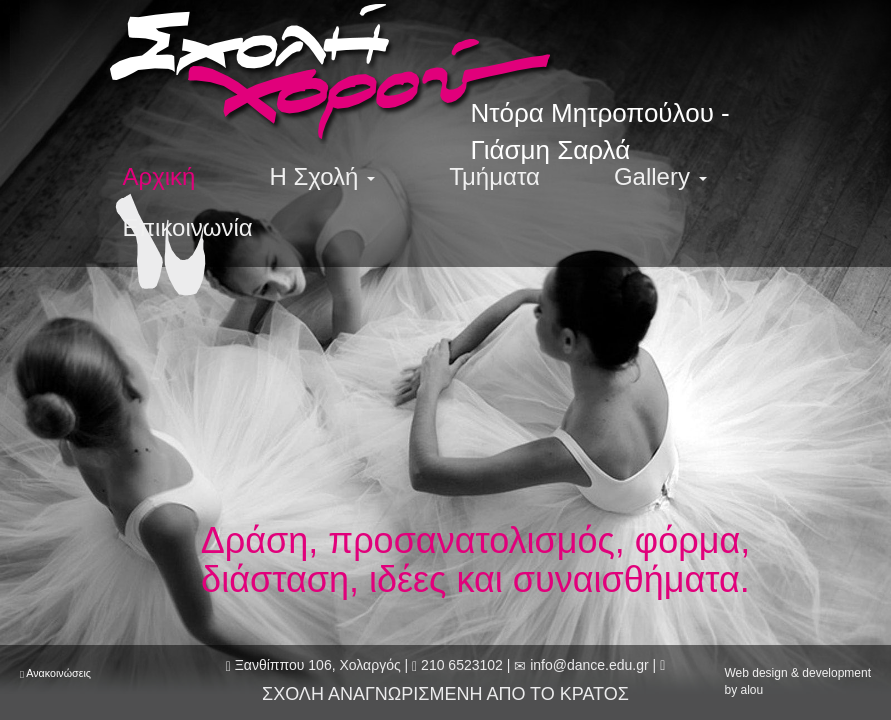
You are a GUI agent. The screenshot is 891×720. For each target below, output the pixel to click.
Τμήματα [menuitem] (494, 176)
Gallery (660, 176)
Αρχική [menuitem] (159, 176)
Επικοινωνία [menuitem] (188, 227)
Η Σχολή (322, 176)
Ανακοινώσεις (58, 673)
